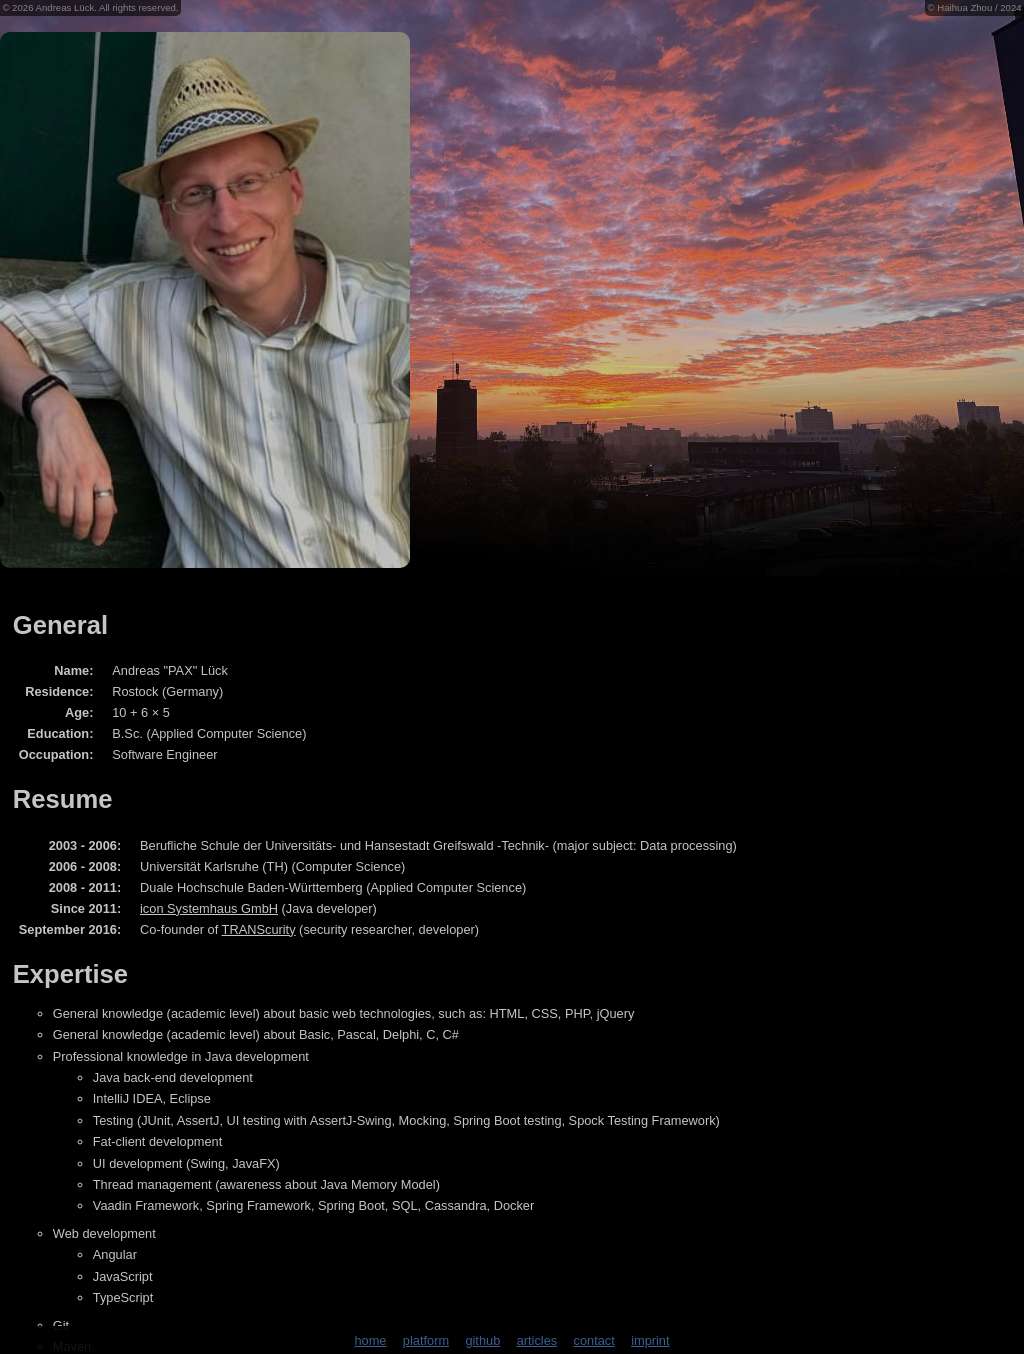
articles (537, 1340)
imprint (650, 1340)
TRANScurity (259, 929)
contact (594, 1340)
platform (426, 1340)
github (482, 1340)
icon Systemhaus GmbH (209, 908)
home (370, 1340)
